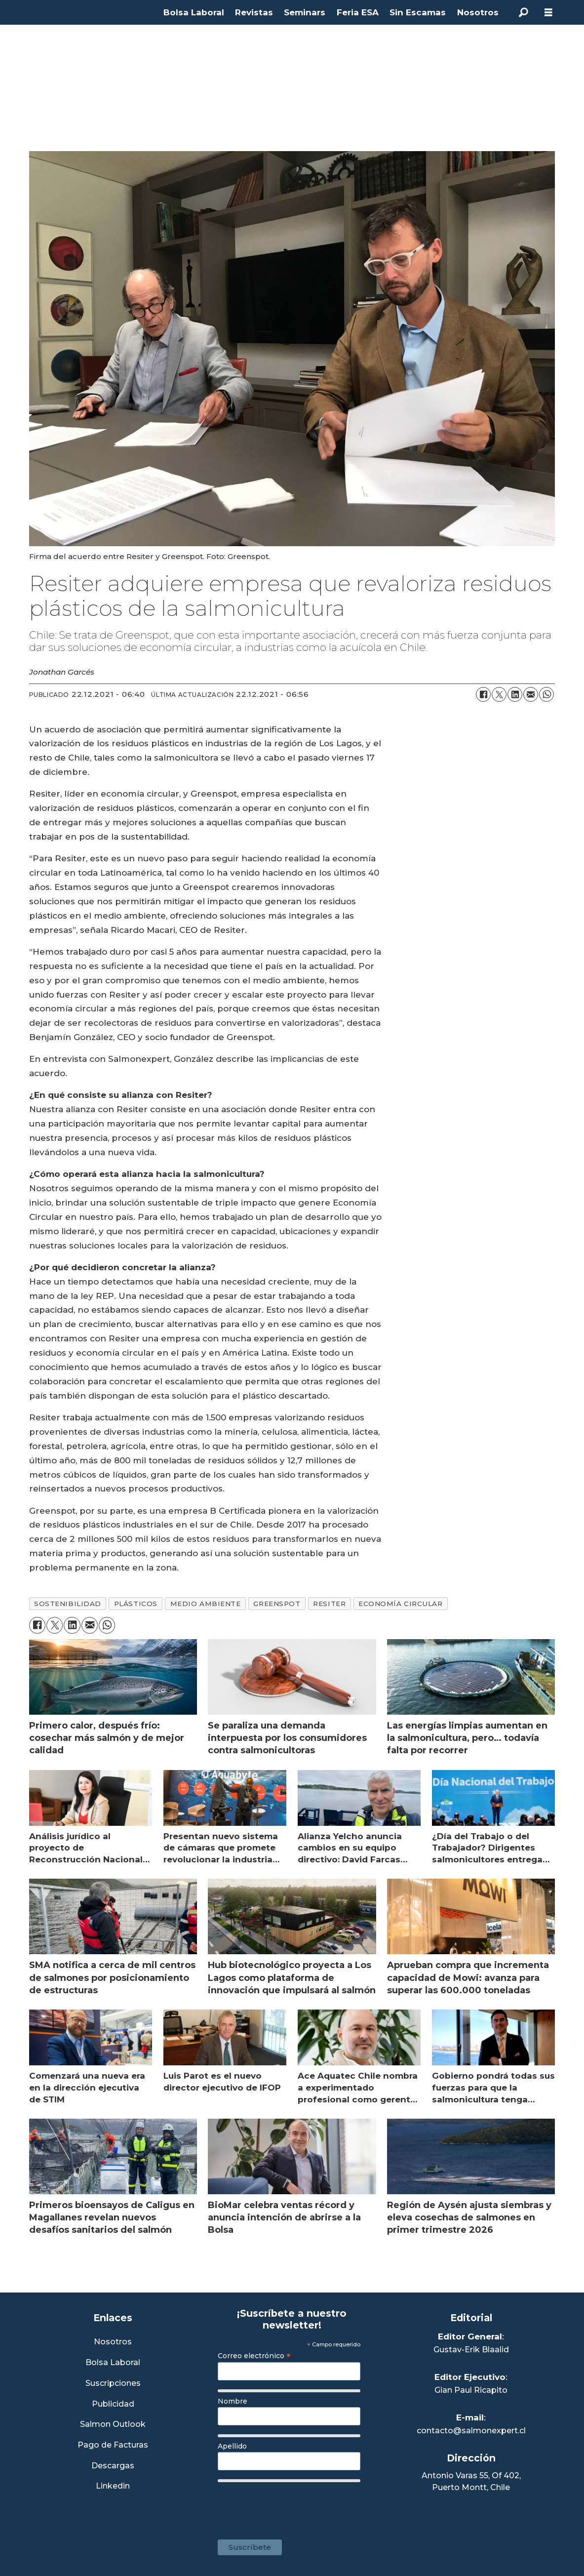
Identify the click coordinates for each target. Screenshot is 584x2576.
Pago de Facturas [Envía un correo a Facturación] (113, 2445)
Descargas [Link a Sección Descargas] (112, 2466)
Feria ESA (358, 12)
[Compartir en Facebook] (483, 694)
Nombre (232, 2401)
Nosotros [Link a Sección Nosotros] (113, 2342)
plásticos (135, 1604)
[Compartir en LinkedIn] (514, 694)
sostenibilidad (67, 1604)
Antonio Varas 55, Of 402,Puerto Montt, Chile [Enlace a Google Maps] (471, 2481)
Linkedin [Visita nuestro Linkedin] (113, 2486)
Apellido (232, 2446)
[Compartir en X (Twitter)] (499, 694)
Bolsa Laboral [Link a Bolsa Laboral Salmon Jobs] (112, 2363)
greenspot (276, 1604)
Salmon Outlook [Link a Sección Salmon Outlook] (113, 2424)
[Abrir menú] (548, 12)
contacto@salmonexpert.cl (471, 2430)
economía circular (400, 1604)
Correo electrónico (254, 2356)
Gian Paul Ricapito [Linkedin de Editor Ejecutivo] (470, 2390)
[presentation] (293, 2506)
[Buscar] (523, 12)
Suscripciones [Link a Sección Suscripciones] (113, 2383)
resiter (329, 1604)
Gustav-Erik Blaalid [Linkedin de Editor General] (471, 2349)
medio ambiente (205, 1604)
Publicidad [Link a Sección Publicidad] (113, 2404)
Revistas (254, 12)
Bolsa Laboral (193, 12)
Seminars (304, 12)
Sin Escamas (417, 12)
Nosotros (478, 12)
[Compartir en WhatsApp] (546, 694)
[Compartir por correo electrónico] (530, 694)
